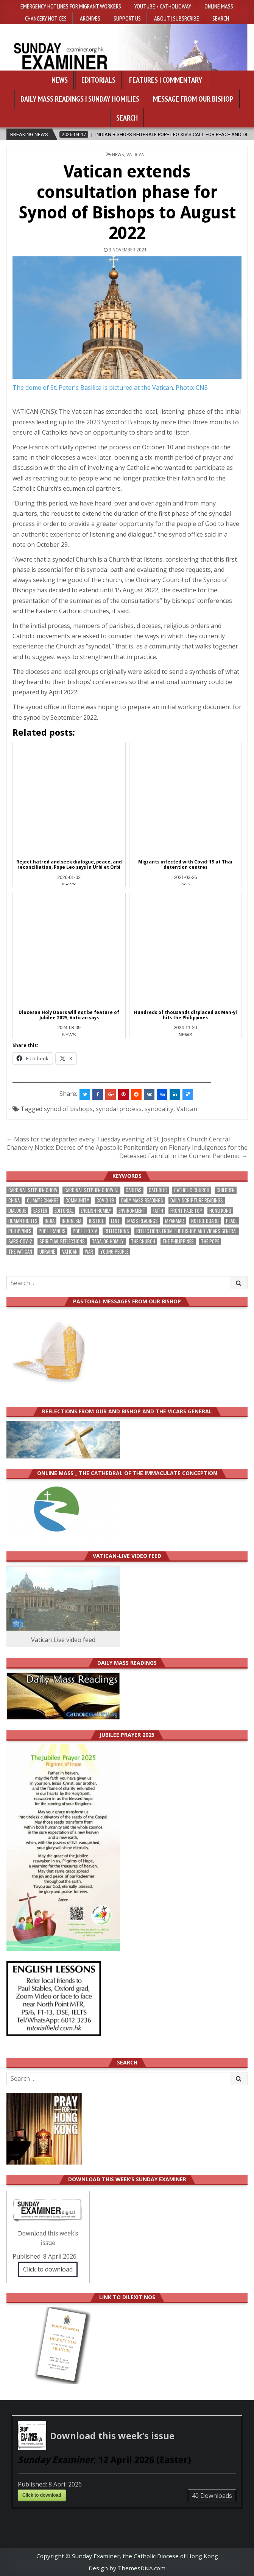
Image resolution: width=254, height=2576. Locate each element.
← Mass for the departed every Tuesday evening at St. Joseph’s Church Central (118, 1139)
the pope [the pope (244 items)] (210, 1241)
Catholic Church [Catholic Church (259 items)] (191, 1190)
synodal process (119, 1109)
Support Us (127, 18)
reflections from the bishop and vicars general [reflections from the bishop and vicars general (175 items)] (186, 1231)
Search (220, 18)
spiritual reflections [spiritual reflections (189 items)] (62, 1241)
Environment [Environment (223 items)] (131, 1210)
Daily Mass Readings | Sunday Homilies (79, 99)
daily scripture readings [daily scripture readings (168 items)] (196, 1200)
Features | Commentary (165, 80)
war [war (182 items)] (89, 1251)
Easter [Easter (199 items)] (40, 1210)
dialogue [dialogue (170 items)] (17, 1210)
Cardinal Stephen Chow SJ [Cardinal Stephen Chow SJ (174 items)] (91, 1190)
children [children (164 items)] (226, 1190)
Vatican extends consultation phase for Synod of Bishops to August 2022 (127, 202)
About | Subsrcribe (176, 18)
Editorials (98, 80)
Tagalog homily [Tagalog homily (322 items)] (108, 1241)
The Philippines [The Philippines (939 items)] (178, 1241)
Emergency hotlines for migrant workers (70, 6)
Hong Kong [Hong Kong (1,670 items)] (220, 1210)
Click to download (48, 2269)
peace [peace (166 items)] (231, 1220)
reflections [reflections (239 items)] (116, 1231)
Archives (90, 18)
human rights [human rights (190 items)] (22, 1220)
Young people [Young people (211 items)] (114, 1251)
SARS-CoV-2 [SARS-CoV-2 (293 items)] (20, 1241)
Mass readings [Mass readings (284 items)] (142, 1220)
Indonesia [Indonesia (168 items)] (71, 1220)
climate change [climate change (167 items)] (42, 1200)
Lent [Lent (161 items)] (115, 1220)
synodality (159, 1109)
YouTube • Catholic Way (162, 6)
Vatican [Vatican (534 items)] (70, 1251)
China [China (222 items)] (14, 1200)
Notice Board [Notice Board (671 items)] (205, 1220)
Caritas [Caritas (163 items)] (134, 1190)
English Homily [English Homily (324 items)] (96, 1210)
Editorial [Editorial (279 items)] (64, 1210)
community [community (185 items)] (77, 1200)
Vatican (135, 154)
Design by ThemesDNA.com (127, 2568)
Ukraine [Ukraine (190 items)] (47, 1251)
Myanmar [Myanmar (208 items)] (174, 1220)
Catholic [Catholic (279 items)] (158, 1190)
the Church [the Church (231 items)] (143, 1241)
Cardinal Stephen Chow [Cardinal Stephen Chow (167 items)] (32, 1190)
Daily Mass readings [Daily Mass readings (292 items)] (142, 1200)
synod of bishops (68, 1109)
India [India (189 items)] (50, 1220)
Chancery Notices (46, 18)
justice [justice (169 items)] (96, 1220)
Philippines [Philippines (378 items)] (19, 1231)
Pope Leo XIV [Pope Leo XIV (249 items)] (85, 1231)
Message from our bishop (193, 99)
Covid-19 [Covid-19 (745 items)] (105, 1200)
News (59, 80)
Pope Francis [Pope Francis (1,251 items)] (52, 1231)
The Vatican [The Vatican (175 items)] (20, 1251)
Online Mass (218, 6)
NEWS (118, 154)
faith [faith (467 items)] (158, 1210)
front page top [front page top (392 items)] (186, 1210)
